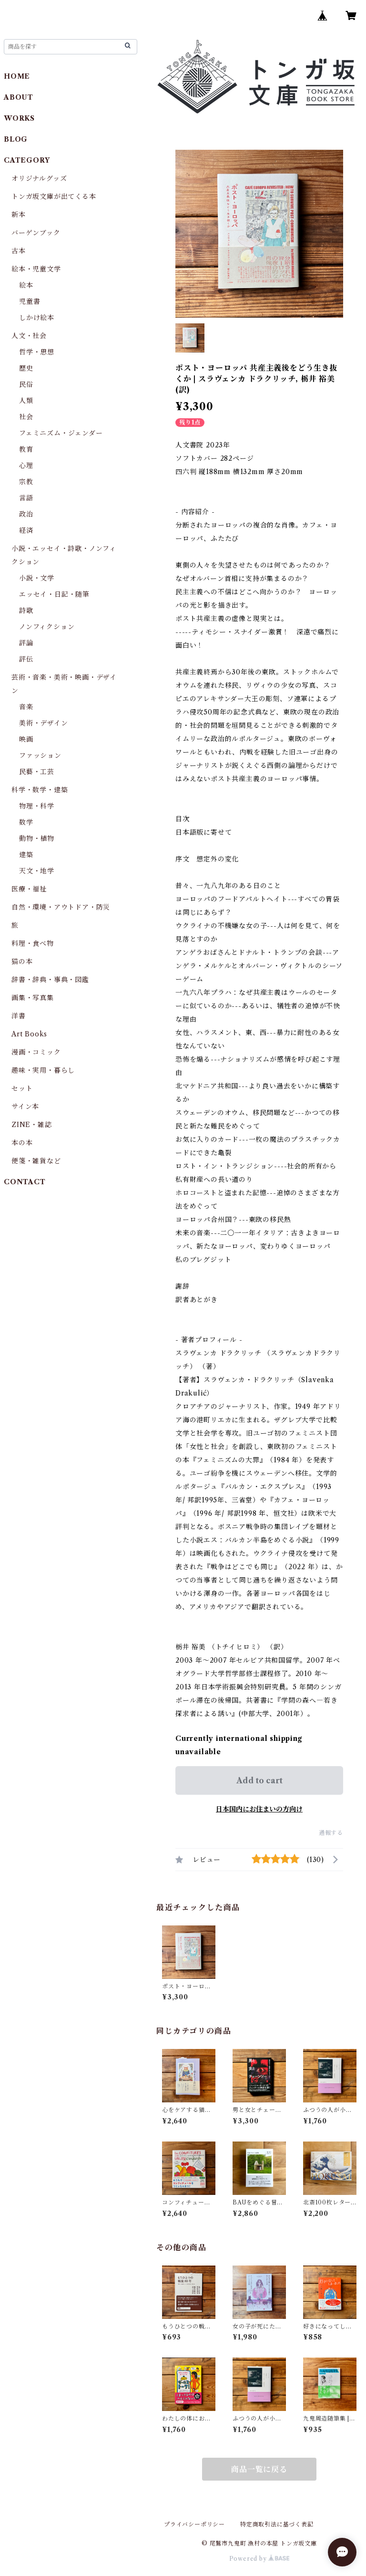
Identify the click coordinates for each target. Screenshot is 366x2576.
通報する (331, 1832)
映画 (26, 739)
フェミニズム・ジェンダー (61, 433)
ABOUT (18, 97)
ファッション (40, 755)
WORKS (19, 118)
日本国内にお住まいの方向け (259, 1809)
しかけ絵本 (36, 317)
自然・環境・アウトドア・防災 (60, 907)
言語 (26, 498)
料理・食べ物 (32, 943)
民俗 (26, 384)
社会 (26, 417)
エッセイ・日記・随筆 (54, 594)
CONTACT (25, 1182)
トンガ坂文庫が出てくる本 (53, 196)
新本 (18, 214)
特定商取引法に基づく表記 (277, 2524)
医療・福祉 (29, 889)
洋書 (18, 1016)
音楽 (26, 707)
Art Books (29, 1034)
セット (21, 1088)
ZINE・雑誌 (31, 1124)
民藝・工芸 (36, 771)
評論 (26, 643)
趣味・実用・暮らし (43, 1070)
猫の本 (21, 961)
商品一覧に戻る (259, 2469)
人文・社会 (29, 335)
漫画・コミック (36, 1052)
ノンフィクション (46, 626)
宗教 (26, 481)
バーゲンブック (36, 232)
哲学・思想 (36, 352)
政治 (26, 514)
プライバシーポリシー (194, 2524)
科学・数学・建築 (39, 790)
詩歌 (26, 610)
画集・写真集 (32, 997)
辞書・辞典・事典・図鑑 (50, 979)
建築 (26, 854)
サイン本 (25, 1106)
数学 (26, 822)
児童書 (29, 301)
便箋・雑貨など (36, 1161)
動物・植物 (36, 838)
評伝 (26, 659)
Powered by (259, 2558)
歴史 (26, 368)
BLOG (16, 139)
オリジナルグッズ (39, 178)
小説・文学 (36, 578)
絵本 (26, 285)
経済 (26, 530)
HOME (17, 76)
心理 (26, 465)
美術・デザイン (43, 723)
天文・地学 (36, 871)
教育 (26, 449)
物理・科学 (36, 806)
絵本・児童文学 (36, 269)
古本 (18, 251)
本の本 (21, 1142)
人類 (26, 400)
